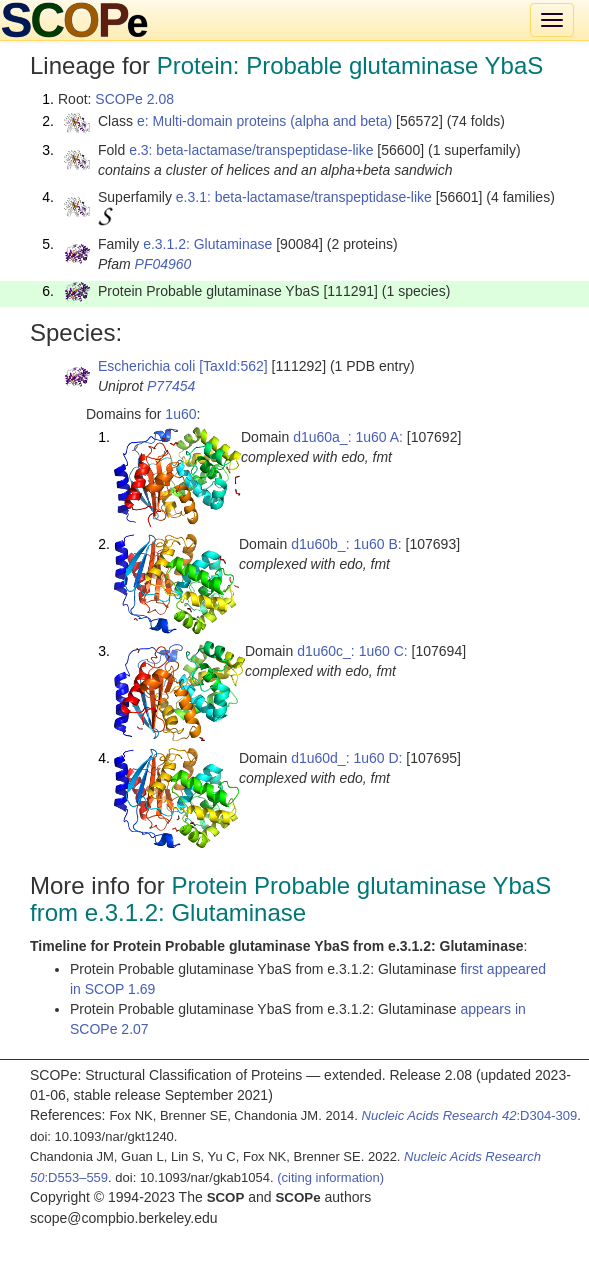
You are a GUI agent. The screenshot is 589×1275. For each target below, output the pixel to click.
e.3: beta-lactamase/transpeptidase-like (251, 150)
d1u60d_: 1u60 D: (346, 758)
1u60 (180, 414)
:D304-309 (470, 1115)
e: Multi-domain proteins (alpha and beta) (264, 121)
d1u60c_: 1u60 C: (352, 651)
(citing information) (330, 1177)
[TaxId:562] (233, 366)
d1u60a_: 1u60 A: (348, 437)
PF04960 (163, 264)
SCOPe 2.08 (134, 99)
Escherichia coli (146, 366)
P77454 (171, 386)
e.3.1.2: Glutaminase (207, 244)
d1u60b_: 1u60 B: (346, 544)
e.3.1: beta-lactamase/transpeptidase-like (304, 197)
